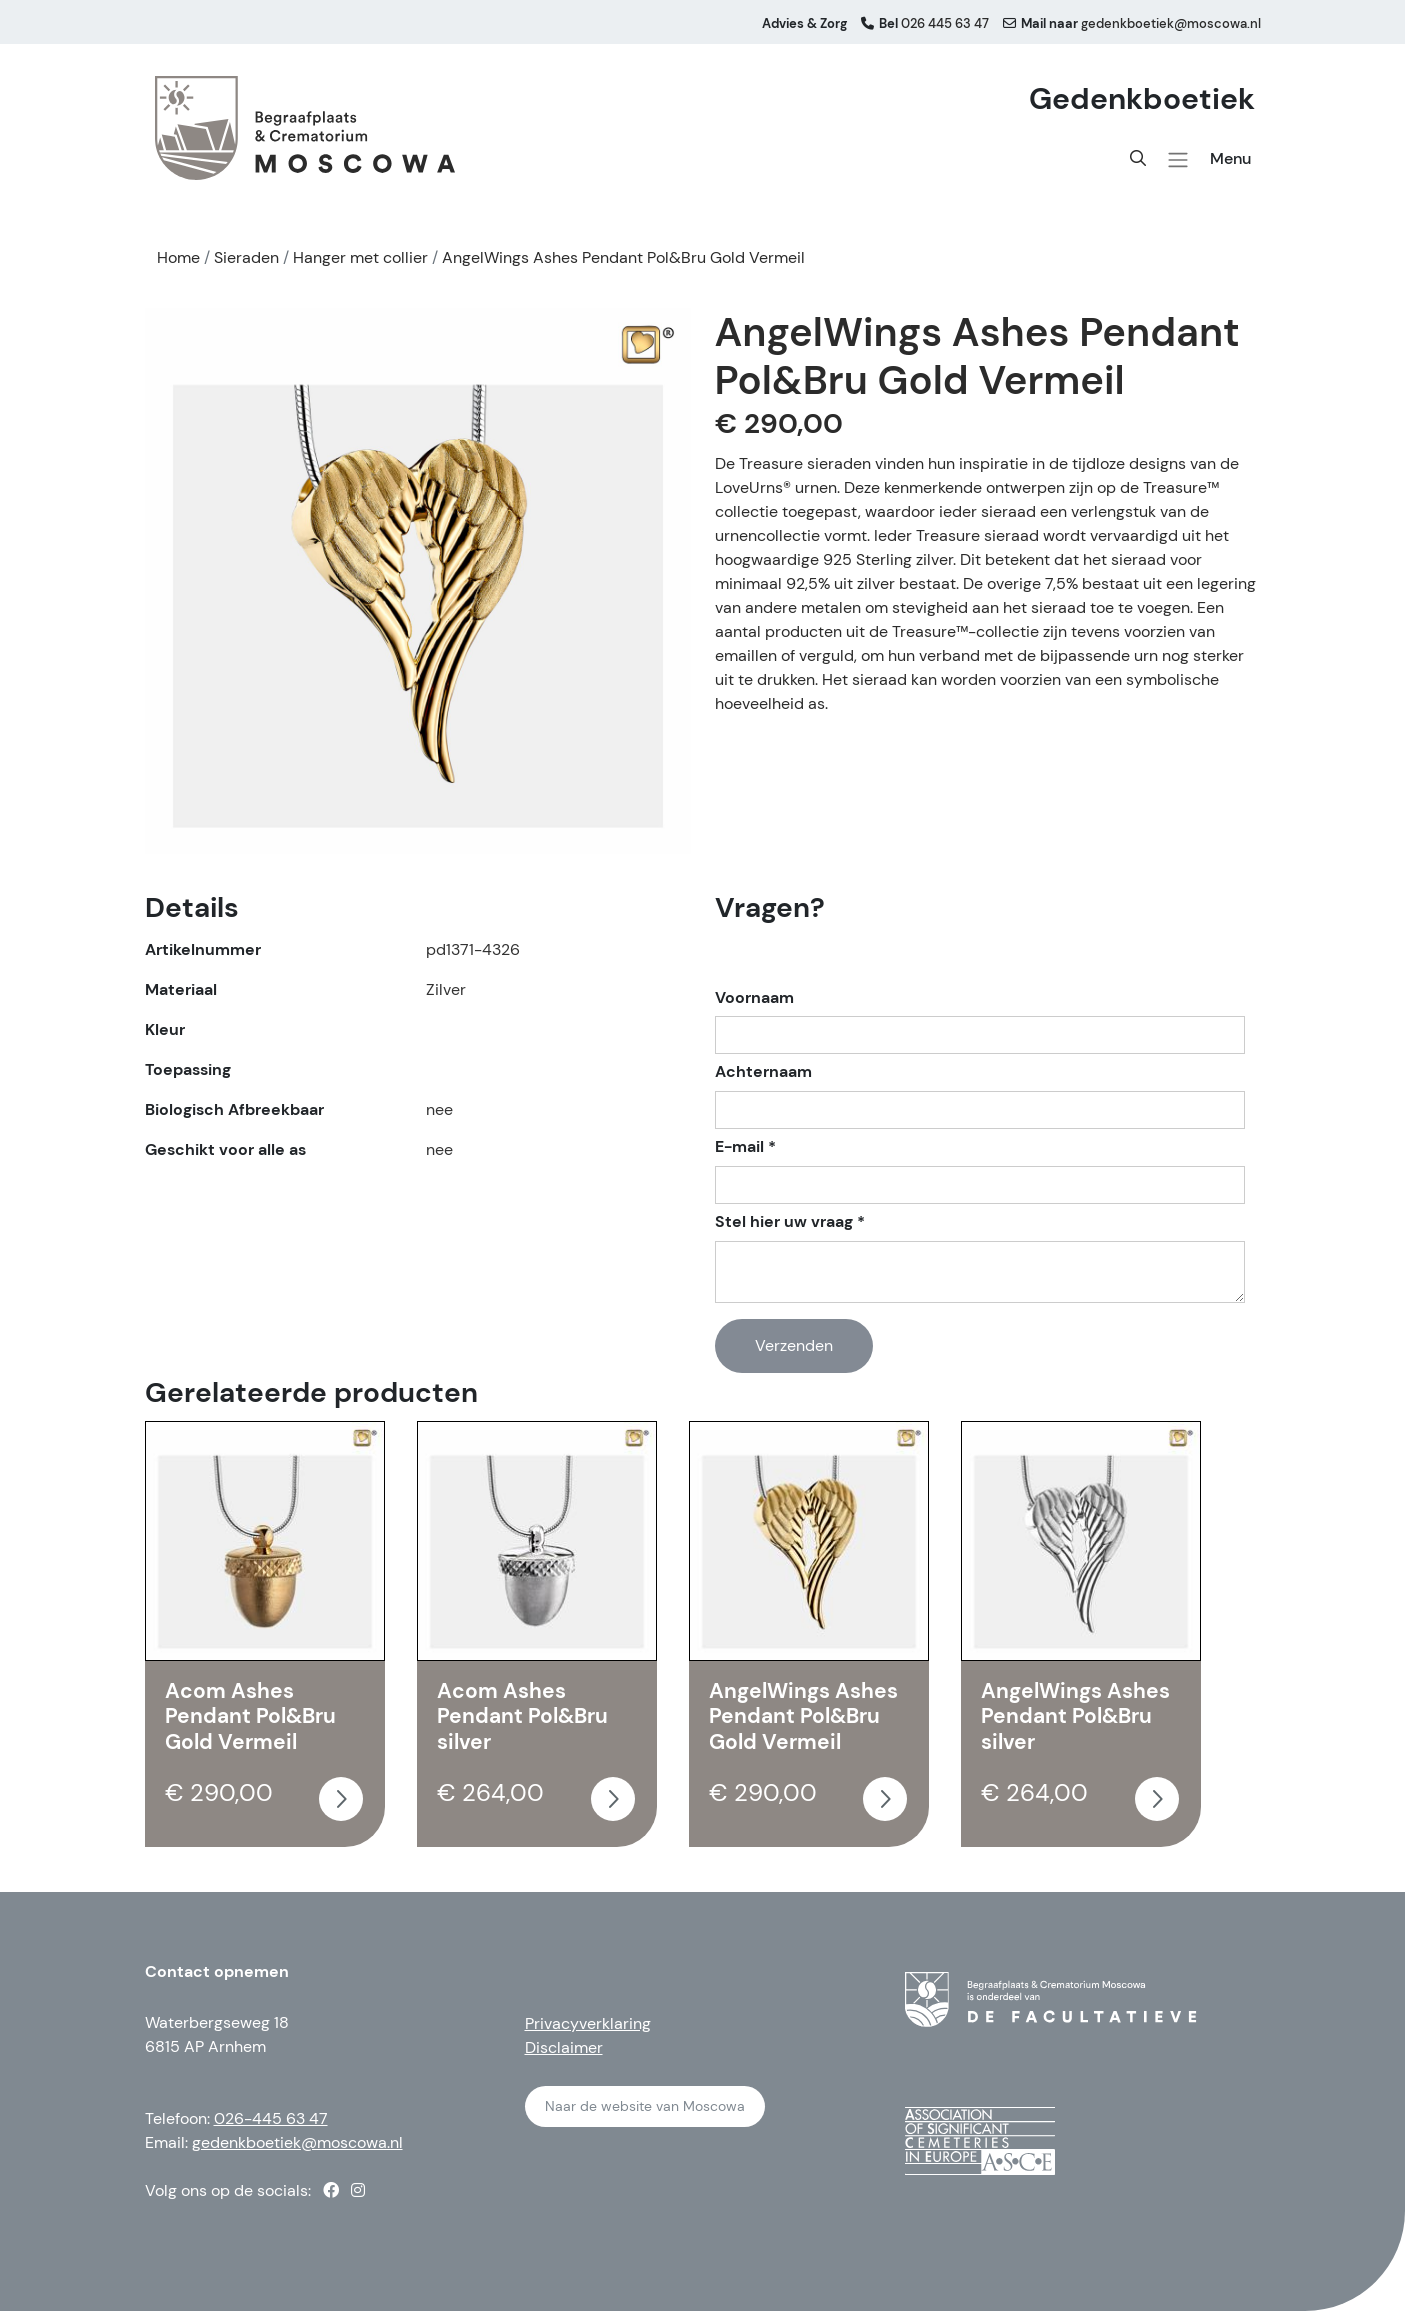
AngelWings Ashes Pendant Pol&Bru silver (1075, 1716)
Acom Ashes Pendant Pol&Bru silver (522, 1716)
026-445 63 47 (271, 2118)
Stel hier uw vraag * (790, 1222)
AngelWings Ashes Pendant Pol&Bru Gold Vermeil (803, 1716)
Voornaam (754, 998)
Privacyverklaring (588, 2023)
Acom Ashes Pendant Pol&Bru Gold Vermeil (250, 1716)
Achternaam (763, 1072)
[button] (1178, 160)
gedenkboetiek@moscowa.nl (297, 2142)
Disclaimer (564, 2047)
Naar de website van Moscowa (645, 2106)
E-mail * (745, 1147)
